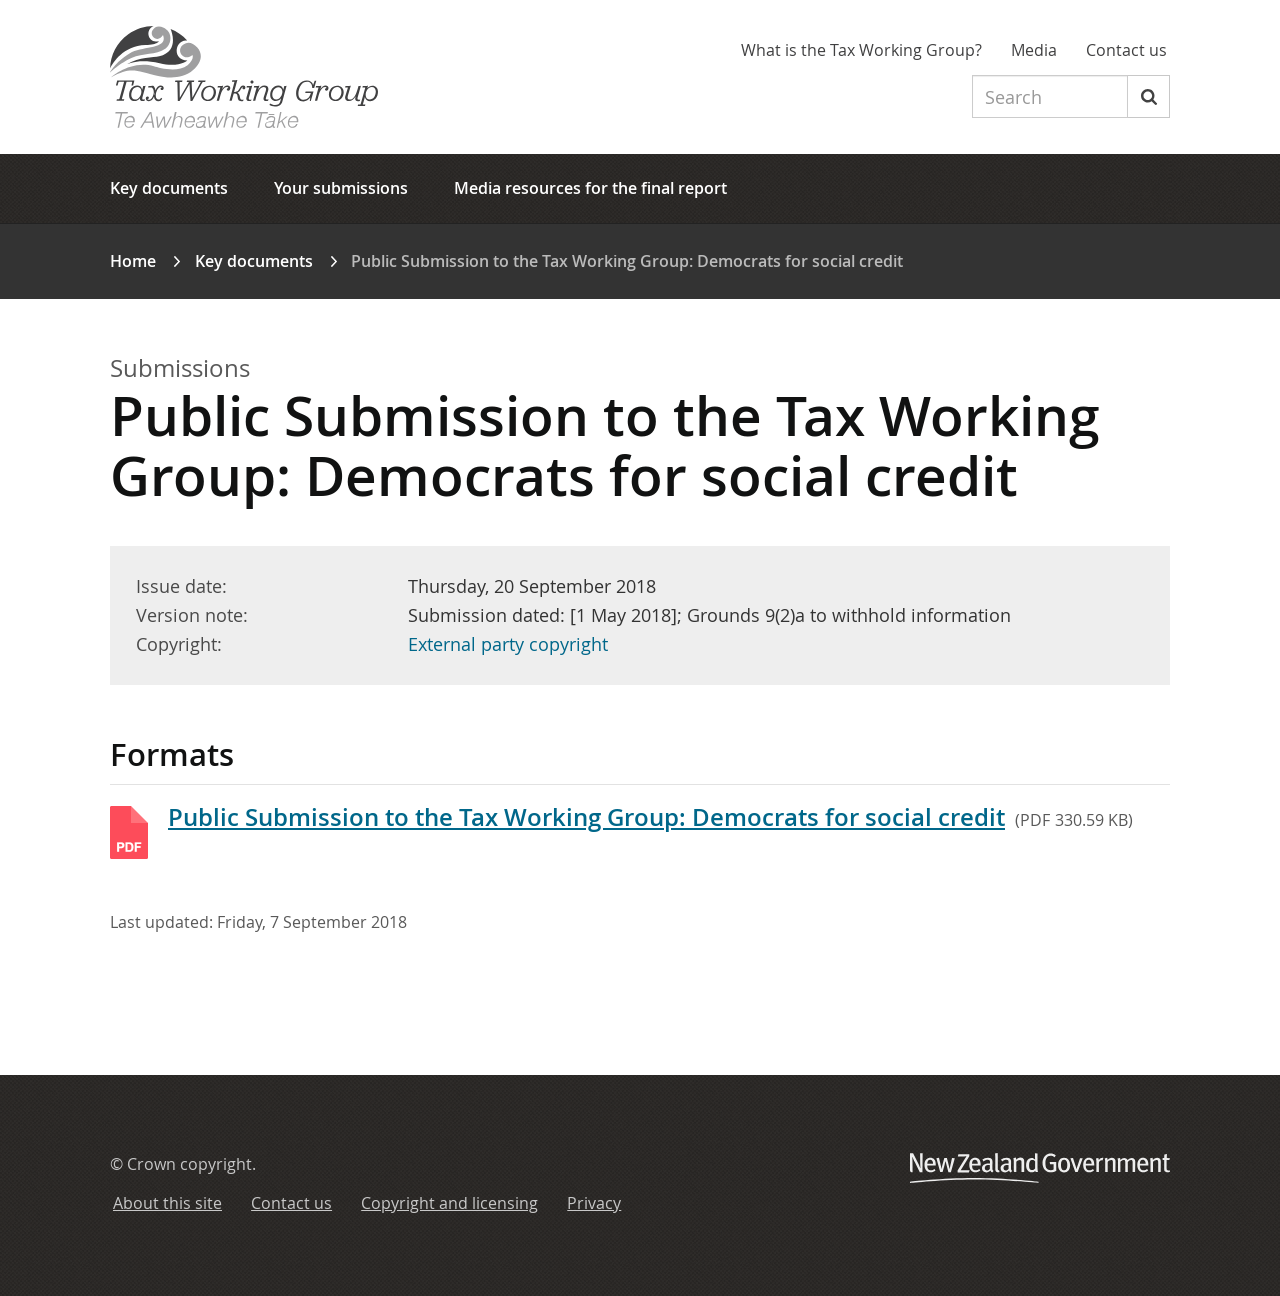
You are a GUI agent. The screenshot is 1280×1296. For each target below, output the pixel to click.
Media (1034, 50)
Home (133, 261)
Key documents (169, 188)
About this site (167, 1203)
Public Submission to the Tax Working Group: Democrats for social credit (586, 817)
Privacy (594, 1203)
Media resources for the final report (590, 188)
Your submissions (341, 188)
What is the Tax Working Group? (861, 50)
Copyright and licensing (449, 1203)
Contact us (1126, 50)
